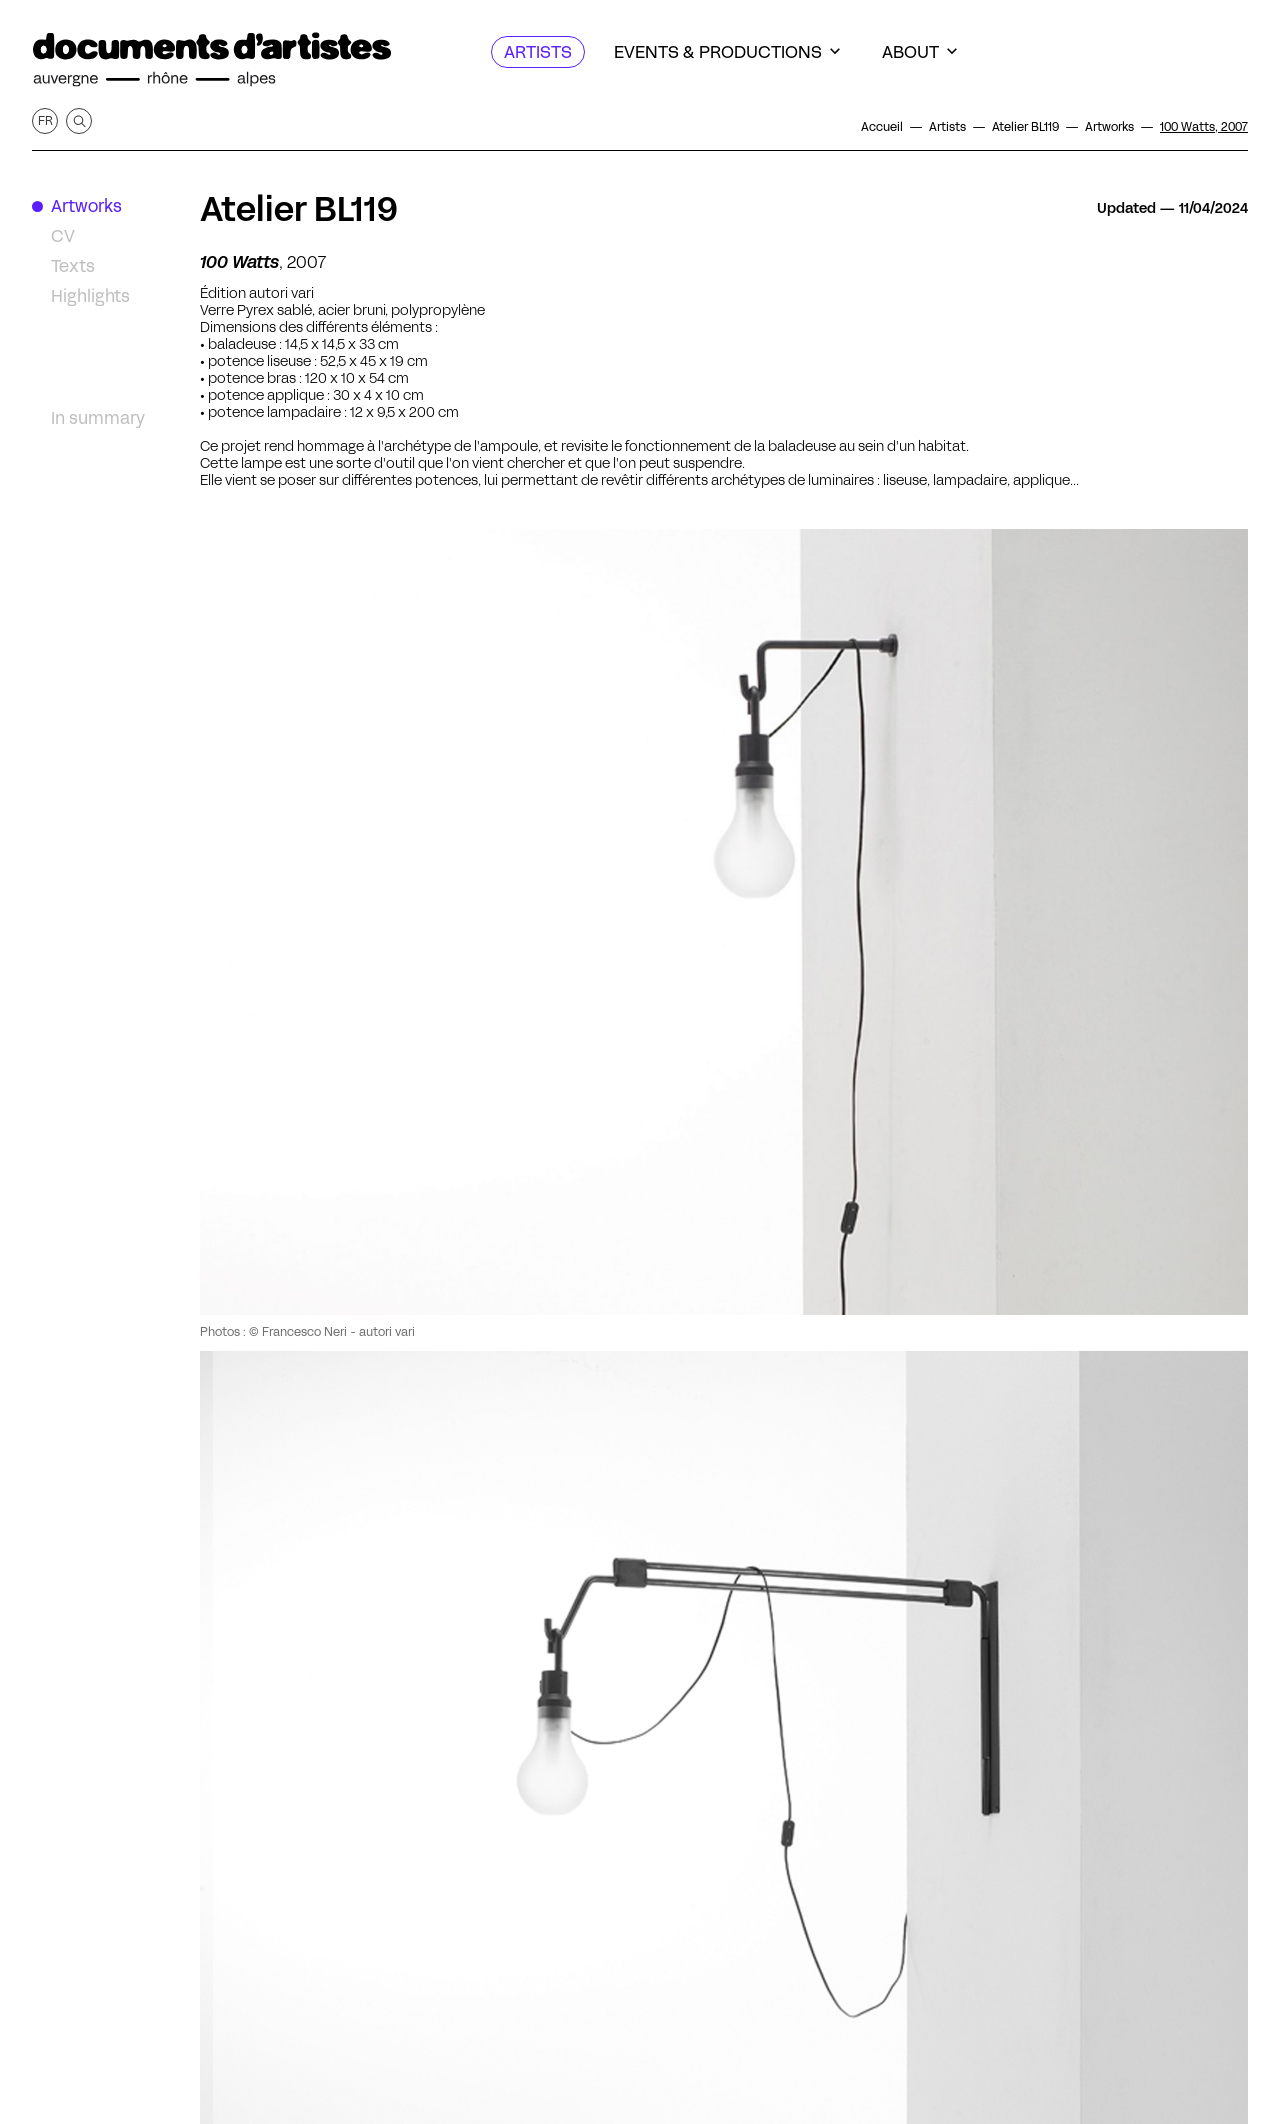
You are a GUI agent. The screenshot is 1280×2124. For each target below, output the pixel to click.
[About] (919, 52)
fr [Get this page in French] (45, 120)
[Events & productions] (727, 52)
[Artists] (538, 52)
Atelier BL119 (299, 209)
